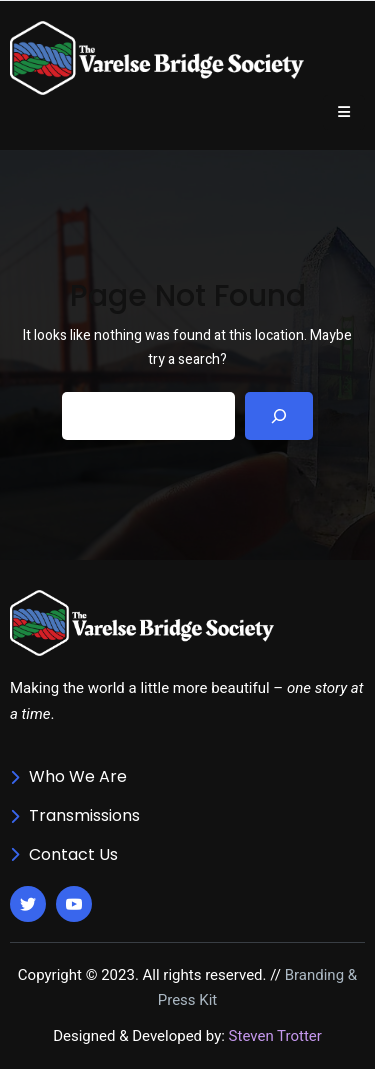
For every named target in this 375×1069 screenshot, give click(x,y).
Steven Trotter (275, 1036)
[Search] (279, 416)
